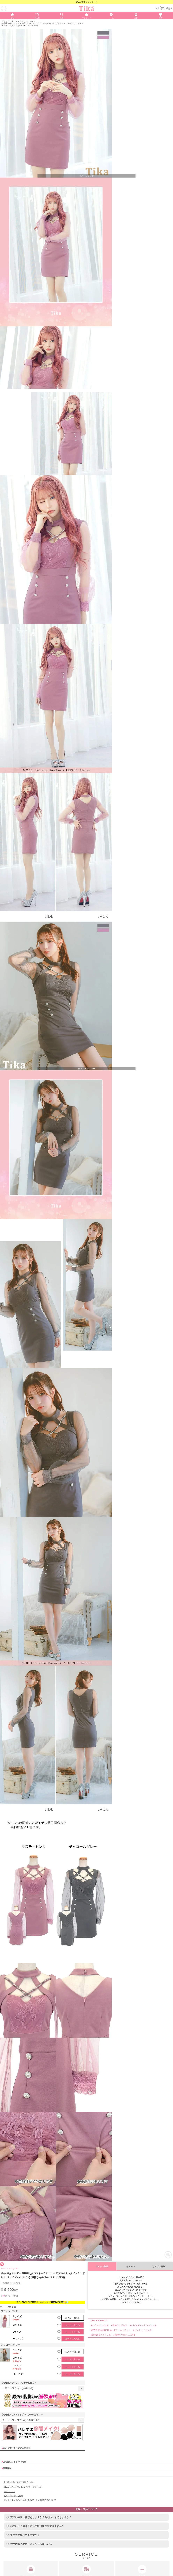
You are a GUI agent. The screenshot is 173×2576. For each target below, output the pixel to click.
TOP (4, 21)
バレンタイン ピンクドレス (144, 2325)
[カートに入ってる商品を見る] (162, 8)
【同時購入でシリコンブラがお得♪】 (19, 2383)
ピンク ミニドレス (143, 2330)
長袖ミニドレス (119, 2325)
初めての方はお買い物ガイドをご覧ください (23, 2487)
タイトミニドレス (27, 21)
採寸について (9, 2491)
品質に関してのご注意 (13, 2496)
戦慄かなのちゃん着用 (125, 2335)
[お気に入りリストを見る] (157, 8)
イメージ (130, 2266)
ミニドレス (12, 21)
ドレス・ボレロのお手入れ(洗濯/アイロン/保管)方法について (30, 2500)
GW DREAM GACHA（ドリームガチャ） (111, 2330)
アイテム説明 (102, 2266)
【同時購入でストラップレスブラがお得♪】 (22, 2414)
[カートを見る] (162, 7)
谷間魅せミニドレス (101, 2335)
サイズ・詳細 (159, 2266)
